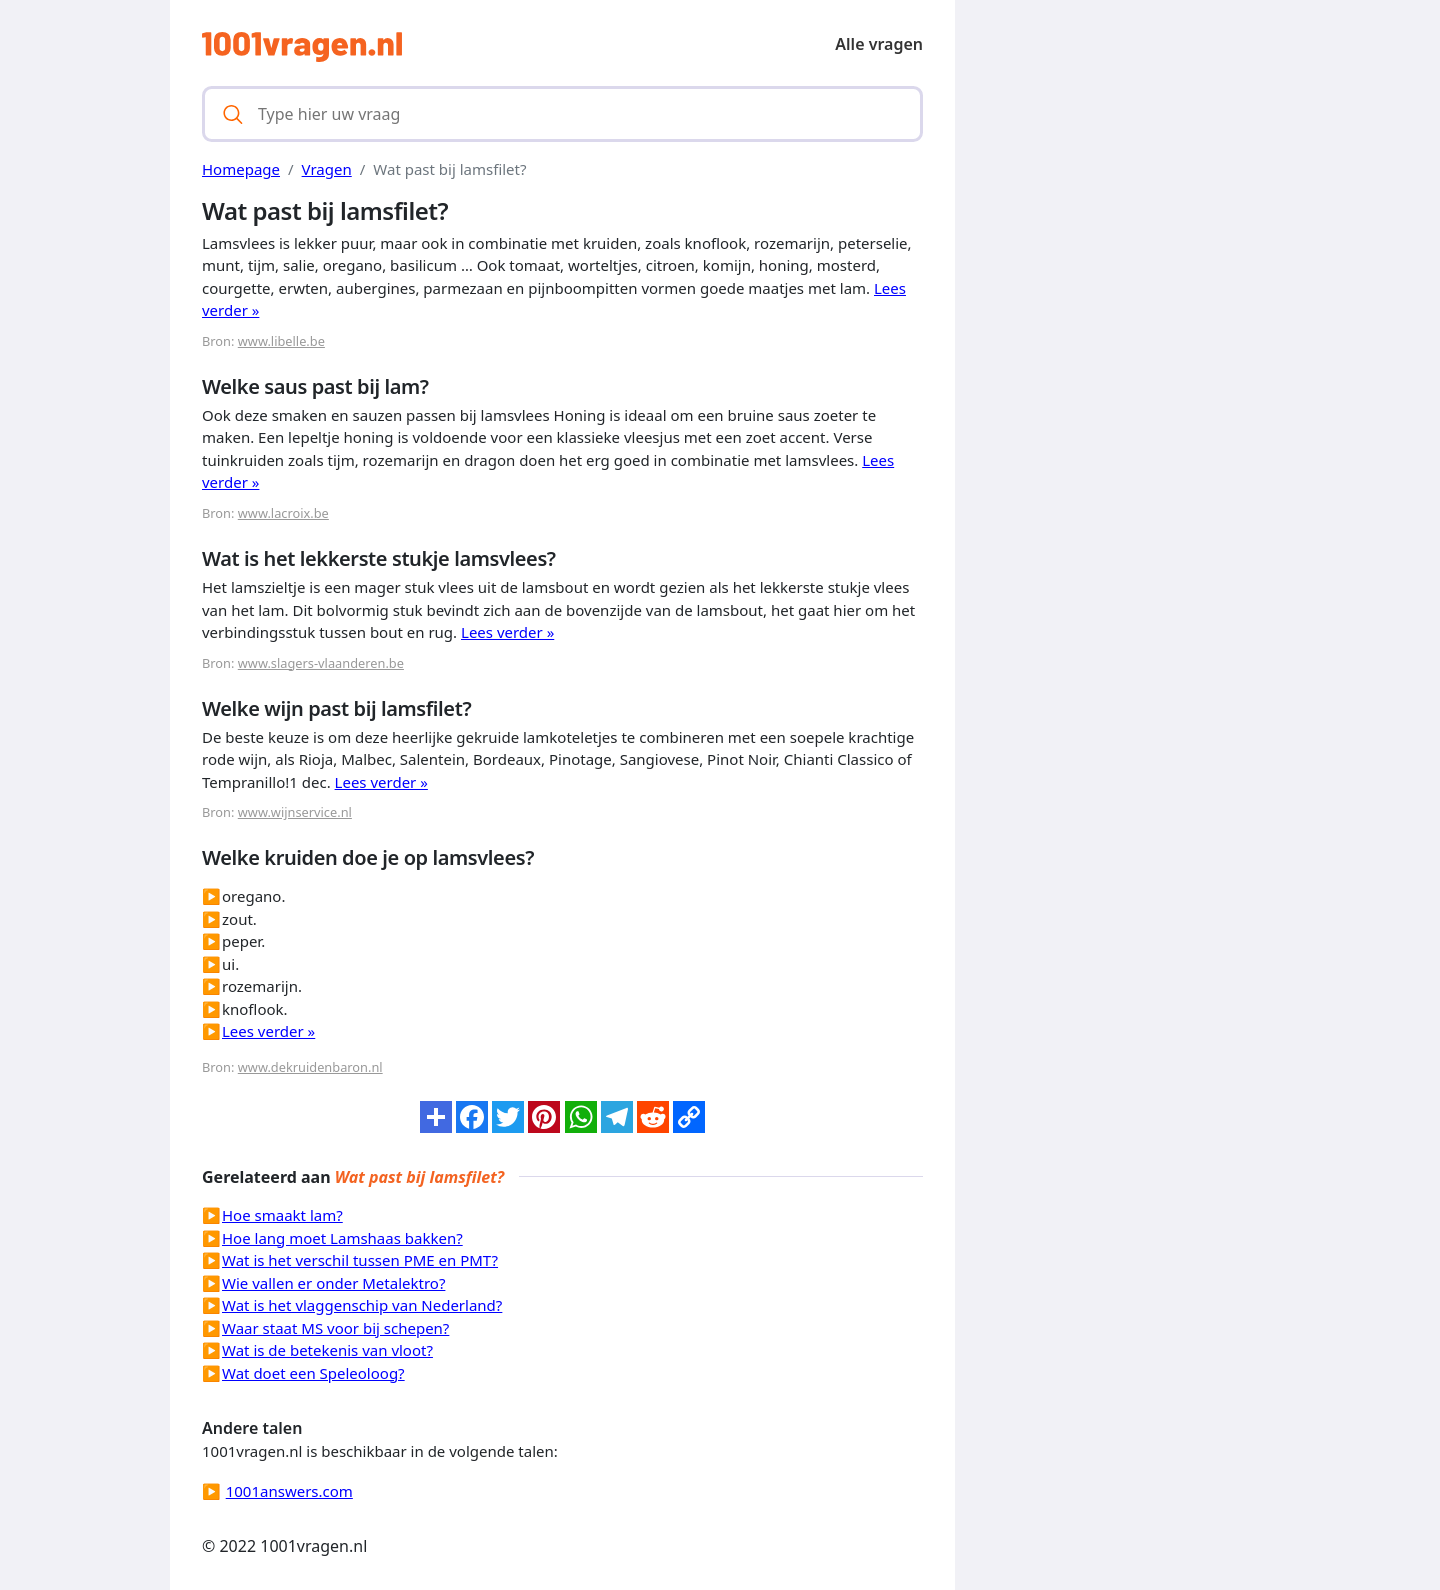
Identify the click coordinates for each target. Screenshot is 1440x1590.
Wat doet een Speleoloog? (313, 1373)
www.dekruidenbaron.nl (310, 1067)
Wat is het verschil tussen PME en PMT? (360, 1260)
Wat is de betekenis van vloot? (327, 1350)
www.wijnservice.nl (295, 812)
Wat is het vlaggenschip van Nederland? (362, 1305)
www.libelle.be (281, 341)
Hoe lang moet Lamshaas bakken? (342, 1238)
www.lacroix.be (283, 513)
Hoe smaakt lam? (282, 1215)
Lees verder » (507, 632)
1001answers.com (289, 1491)
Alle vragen (879, 44)
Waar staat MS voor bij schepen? (335, 1328)
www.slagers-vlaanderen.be (321, 663)
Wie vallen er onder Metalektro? (333, 1283)
